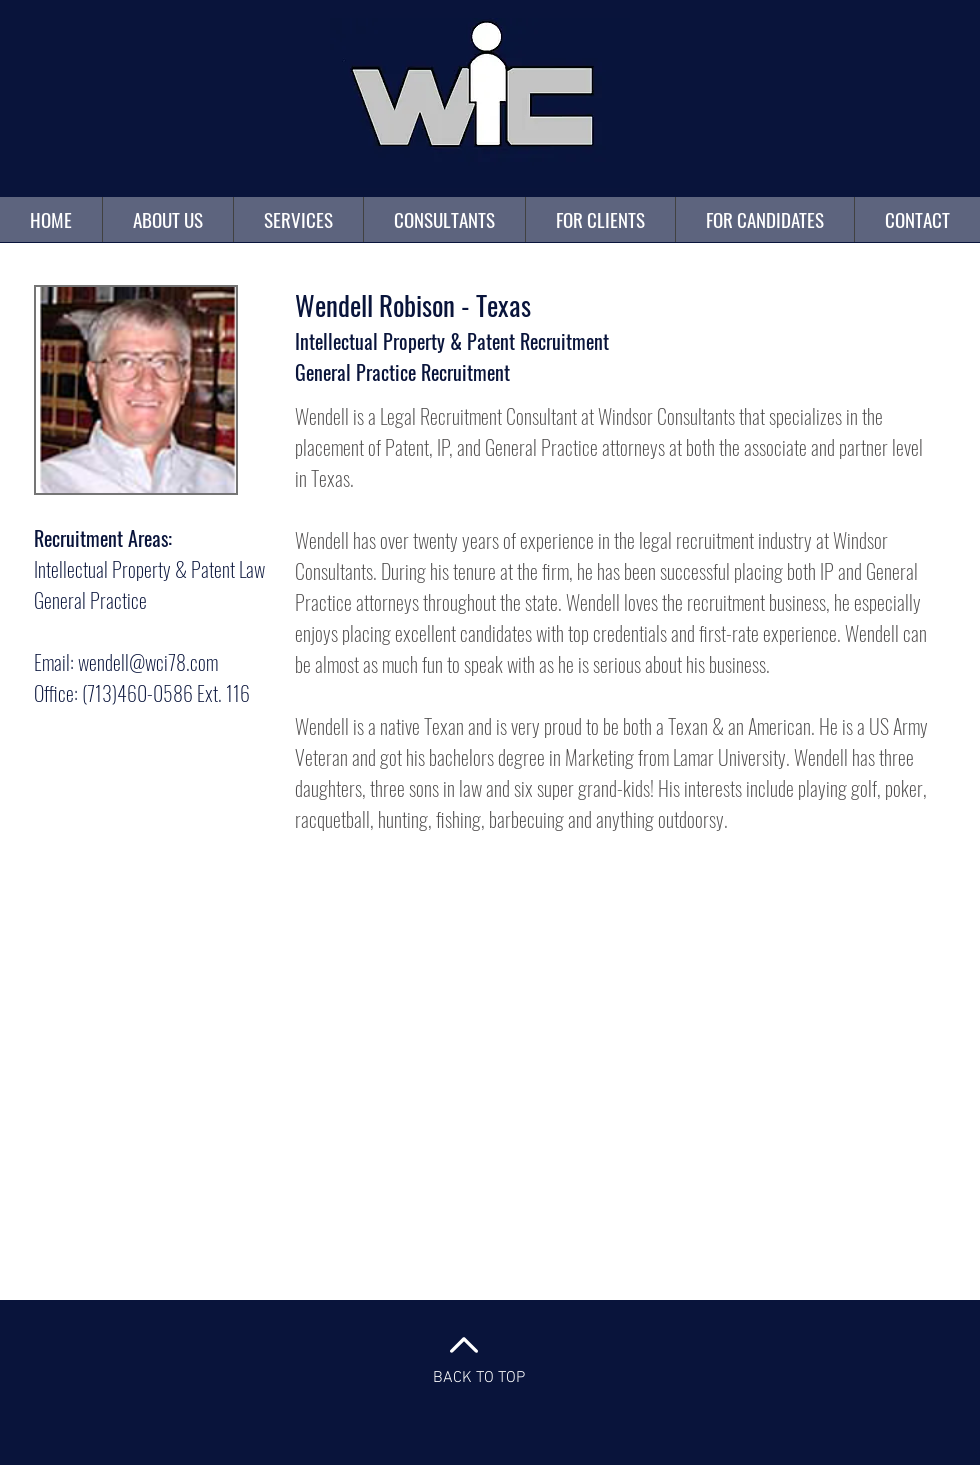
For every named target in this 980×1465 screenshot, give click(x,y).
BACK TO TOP (479, 1378)
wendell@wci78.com (148, 662)
